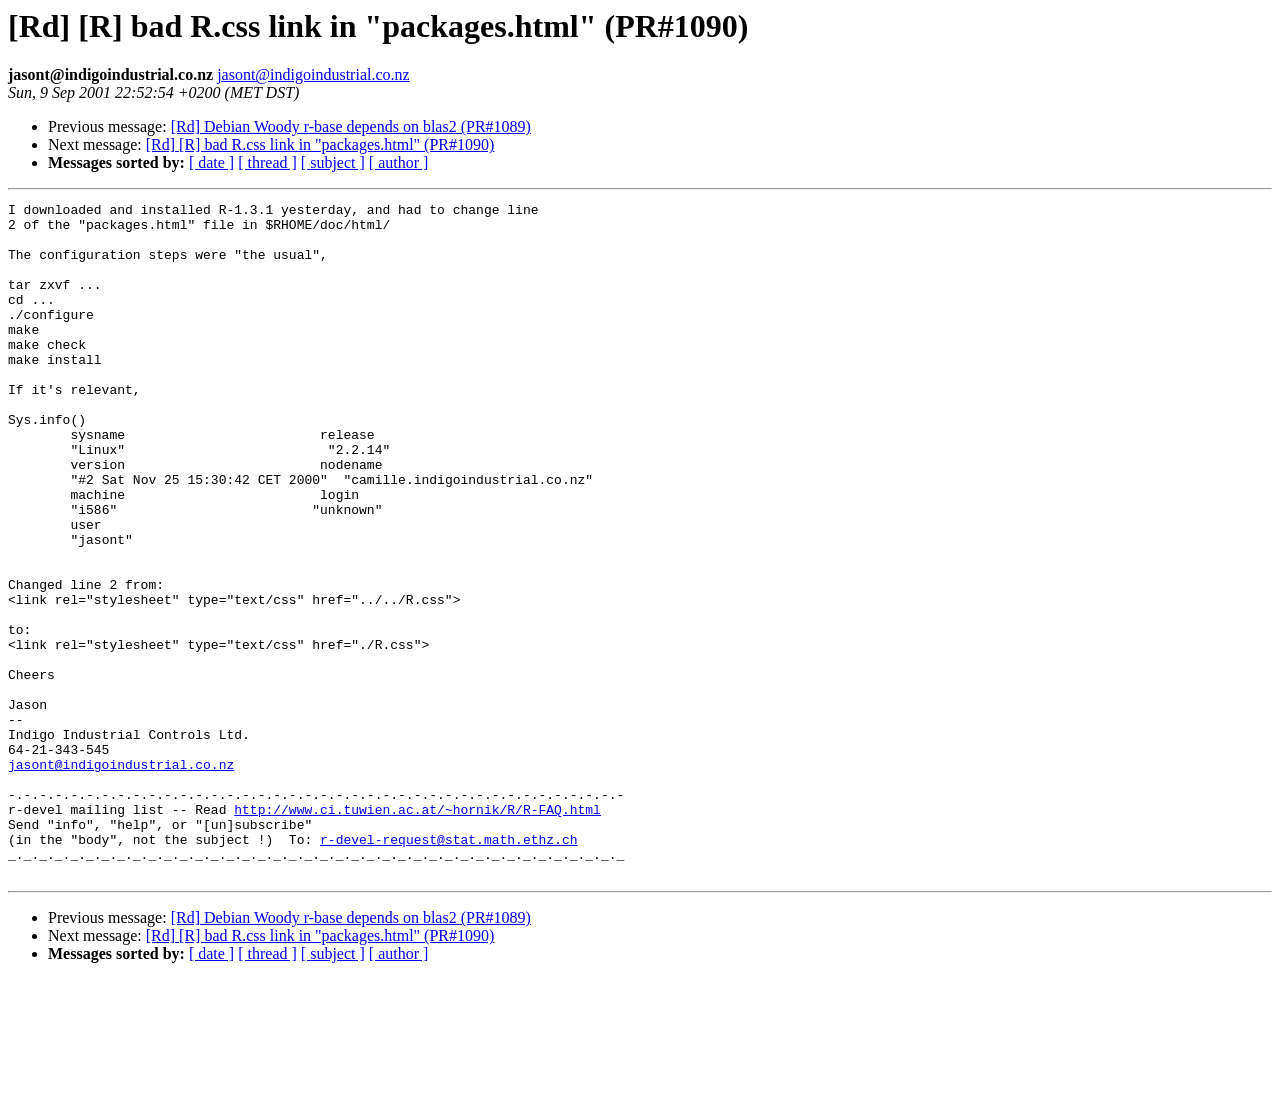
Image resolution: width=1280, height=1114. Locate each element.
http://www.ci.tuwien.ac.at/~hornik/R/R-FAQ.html (417, 932)
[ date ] (211, 162)
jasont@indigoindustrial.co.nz (313, 74)
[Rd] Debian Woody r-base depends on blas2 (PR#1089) (351, 126)
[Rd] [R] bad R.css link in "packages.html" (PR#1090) (320, 144)
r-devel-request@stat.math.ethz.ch (448, 968)
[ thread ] (267, 162)
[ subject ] (333, 162)
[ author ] (399, 162)
